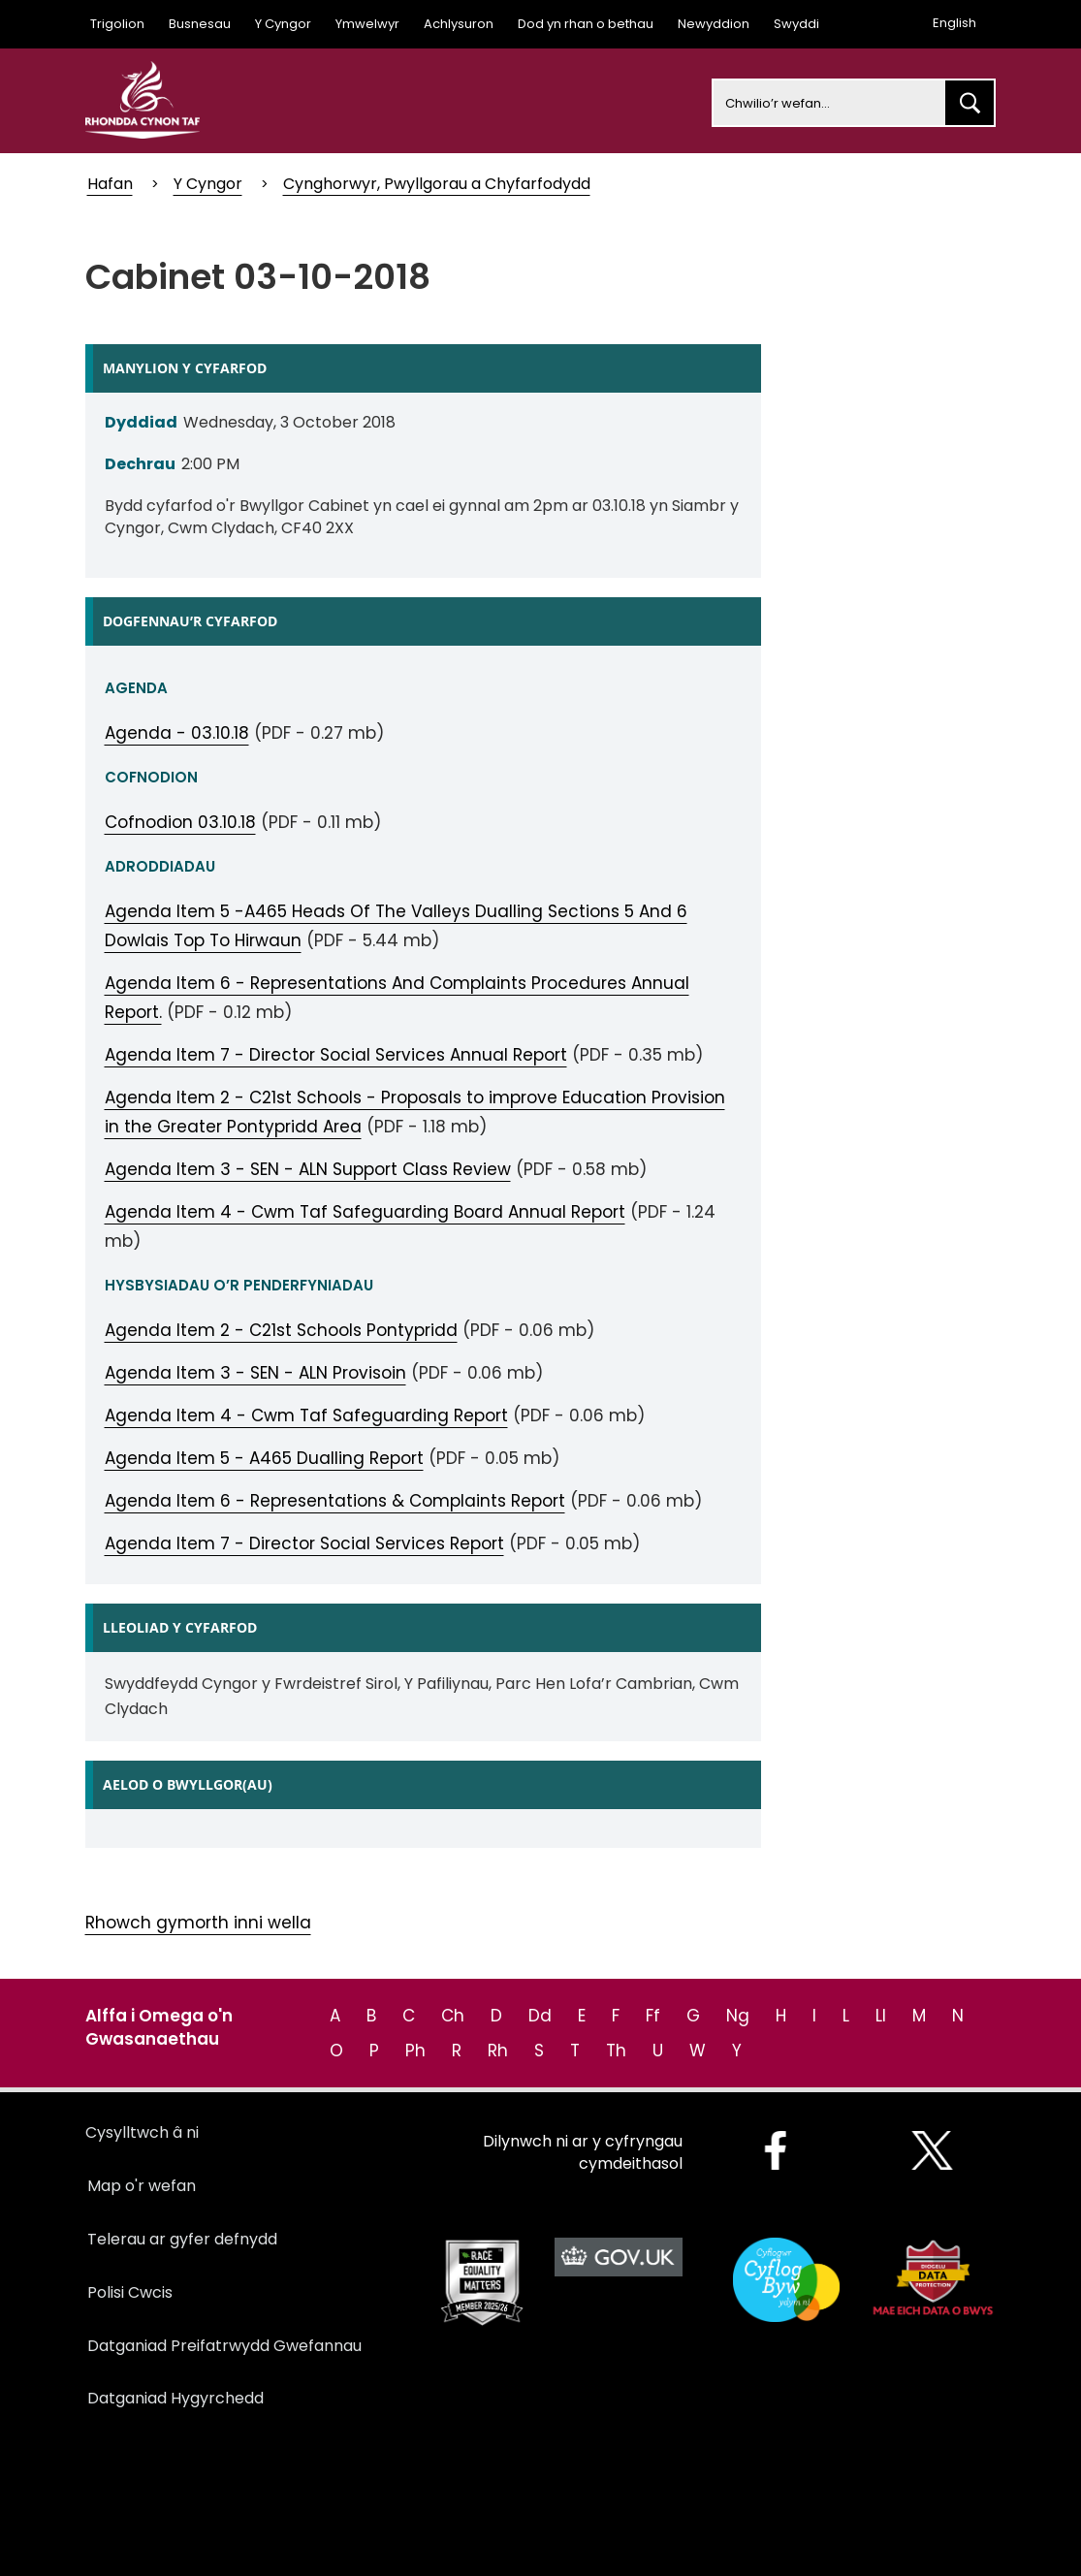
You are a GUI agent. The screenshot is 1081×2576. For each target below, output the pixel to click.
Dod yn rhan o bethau (585, 24)
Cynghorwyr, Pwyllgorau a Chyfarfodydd (436, 184)
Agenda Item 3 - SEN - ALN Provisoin (255, 1372)
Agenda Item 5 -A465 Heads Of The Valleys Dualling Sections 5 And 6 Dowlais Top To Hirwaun (396, 926)
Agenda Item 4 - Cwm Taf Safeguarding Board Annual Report (365, 1212)
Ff (653, 2015)
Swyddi (796, 24)
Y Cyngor (283, 24)
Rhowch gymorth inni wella (198, 1922)
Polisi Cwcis (130, 2292)
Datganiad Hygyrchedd (175, 2398)
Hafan (110, 184)
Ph (415, 2050)
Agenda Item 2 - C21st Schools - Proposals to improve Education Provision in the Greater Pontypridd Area (415, 1112)
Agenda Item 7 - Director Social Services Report (304, 1543)
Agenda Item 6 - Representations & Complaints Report (335, 1500)
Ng (737, 2015)
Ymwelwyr (367, 24)
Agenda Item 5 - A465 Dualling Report (264, 1458)
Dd (540, 2015)
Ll (880, 2015)
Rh (498, 2050)
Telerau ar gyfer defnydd (182, 2239)
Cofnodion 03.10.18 (180, 822)
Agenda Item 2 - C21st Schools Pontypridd (281, 1330)
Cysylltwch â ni (142, 2132)
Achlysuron (458, 24)
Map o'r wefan (141, 2186)
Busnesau (200, 24)
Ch (452, 2015)
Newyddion (713, 24)
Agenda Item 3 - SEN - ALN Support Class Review (308, 1169)
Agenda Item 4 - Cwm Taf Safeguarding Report (306, 1415)
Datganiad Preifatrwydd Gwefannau (224, 2346)
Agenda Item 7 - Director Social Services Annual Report (336, 1054)
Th (616, 2050)
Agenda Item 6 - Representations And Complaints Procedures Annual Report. (397, 997)
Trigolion (117, 24)
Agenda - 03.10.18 (177, 733)
